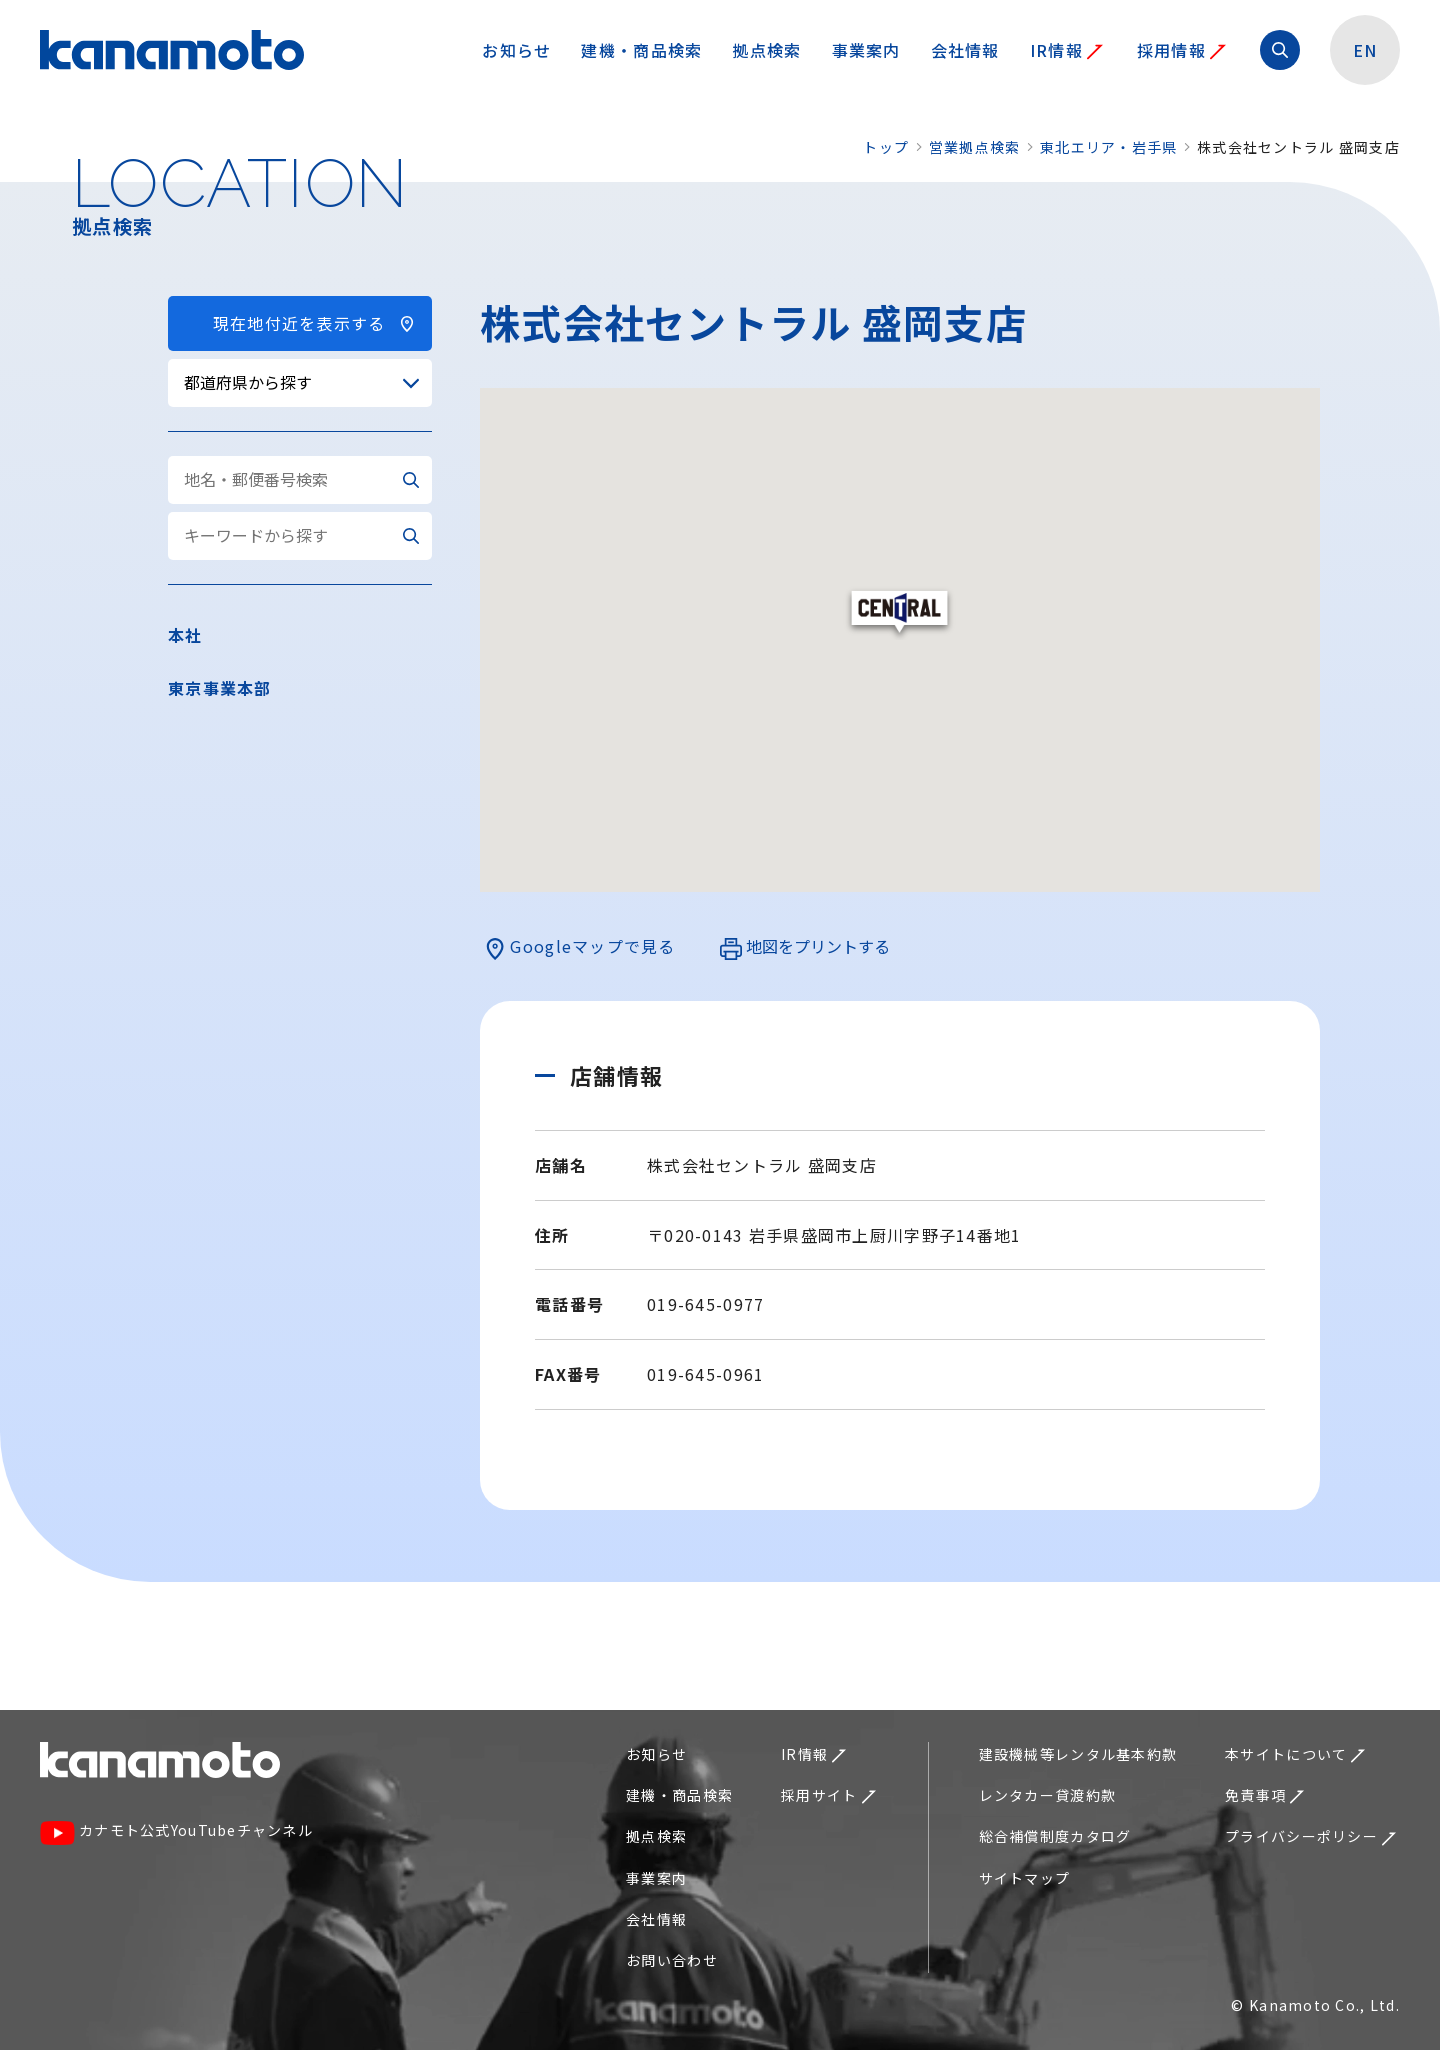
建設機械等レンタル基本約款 (1078, 1754)
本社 (185, 635)
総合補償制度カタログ (1055, 1836)
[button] (899, 613)
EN (1365, 50)
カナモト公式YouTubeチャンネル (176, 1832)
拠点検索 (766, 50)
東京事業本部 (220, 688)
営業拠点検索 (975, 147)
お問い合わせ (672, 1960)
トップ (886, 147)
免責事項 (1264, 1795)
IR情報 (1066, 50)
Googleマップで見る (580, 947)
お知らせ (516, 50)
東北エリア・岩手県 (1109, 147)
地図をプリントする (805, 947)
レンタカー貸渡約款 (1048, 1795)
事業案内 (866, 50)
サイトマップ (1025, 1878)
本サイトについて (1295, 1754)
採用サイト (828, 1795)
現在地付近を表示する (300, 323)
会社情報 (965, 50)
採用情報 (1181, 50)
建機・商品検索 (641, 50)
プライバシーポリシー (1310, 1836)
